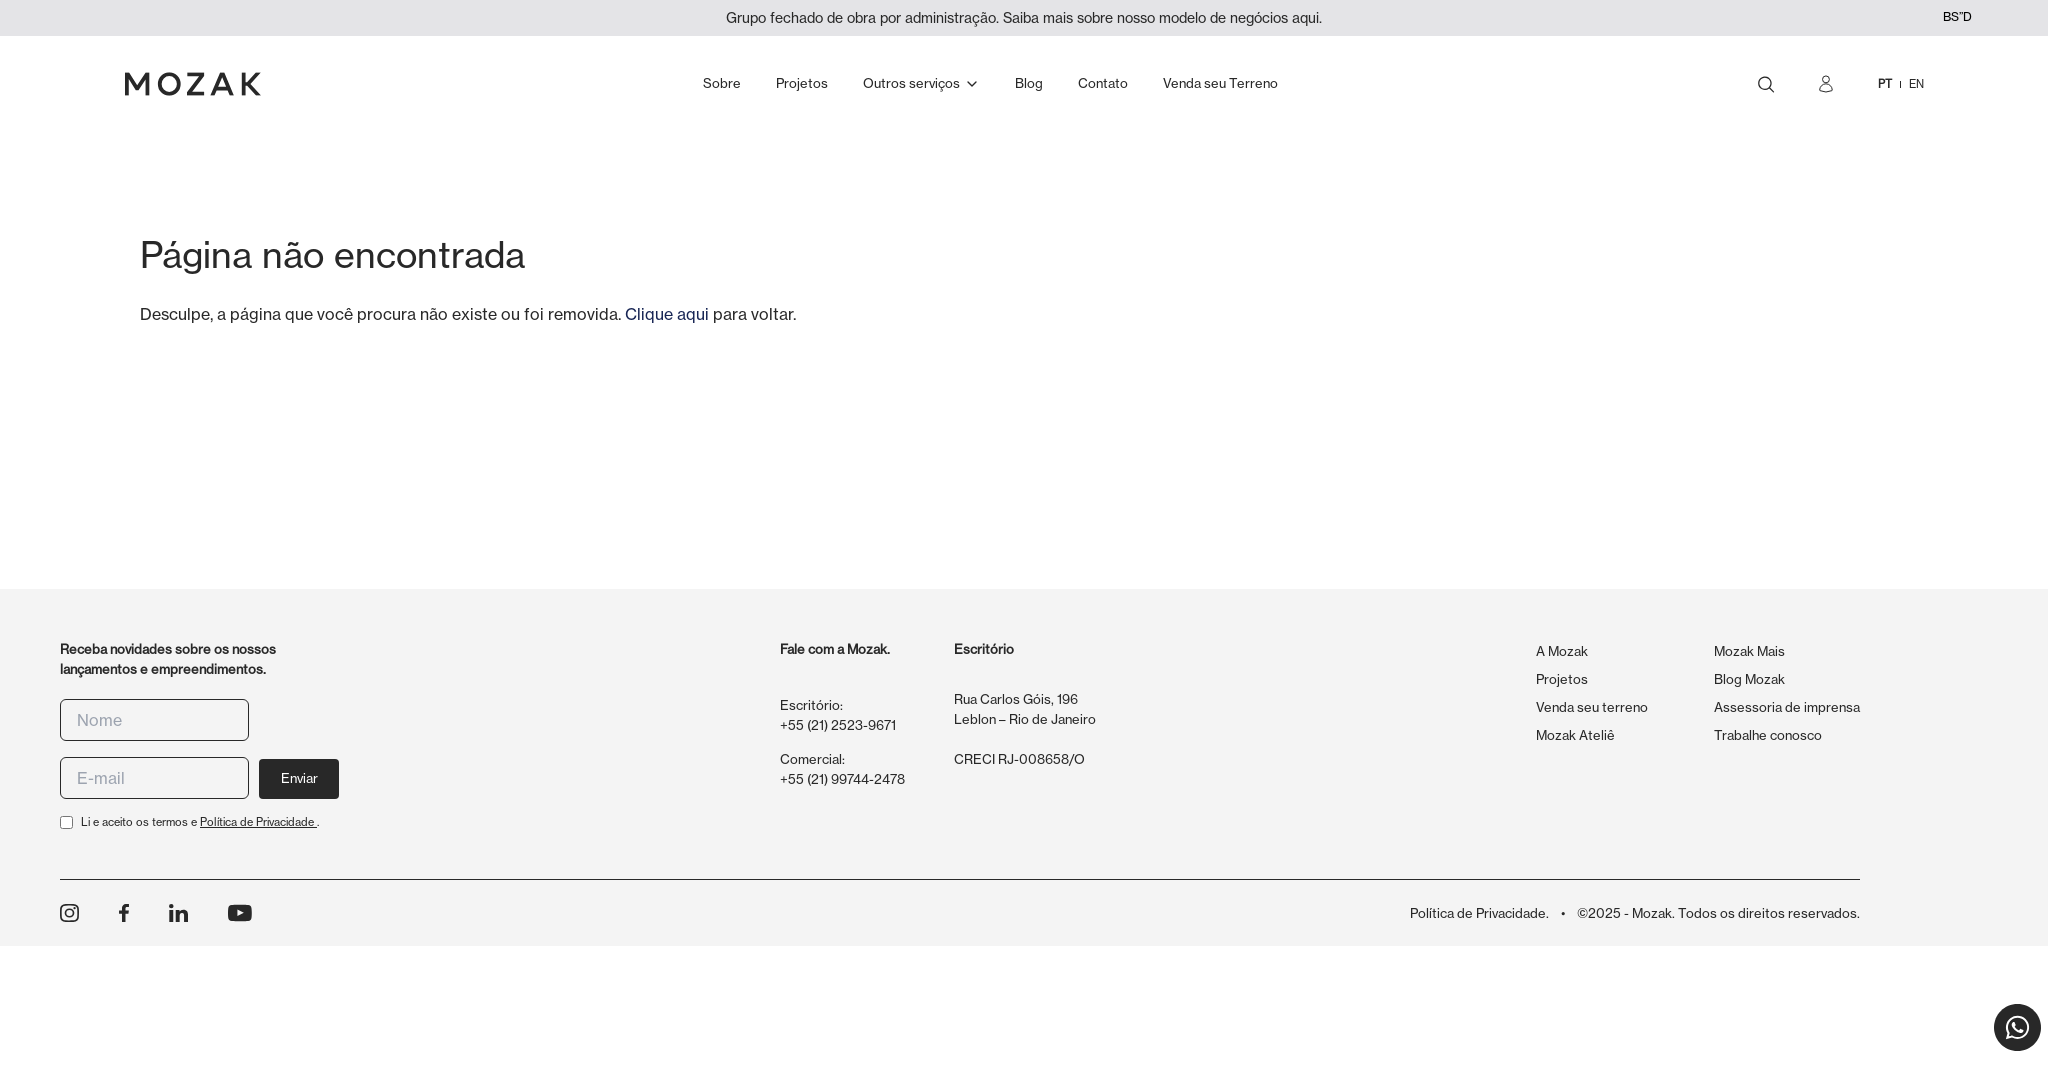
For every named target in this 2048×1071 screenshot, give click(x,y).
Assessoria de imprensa (1787, 707)
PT (1885, 84)
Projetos (1562, 679)
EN (1916, 84)
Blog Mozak (1749, 679)
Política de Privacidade (258, 822)
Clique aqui (667, 314)
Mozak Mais (1749, 651)
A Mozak (1562, 651)
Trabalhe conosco (1768, 735)
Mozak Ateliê (1575, 735)
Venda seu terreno (1592, 707)
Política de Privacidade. (1479, 913)
